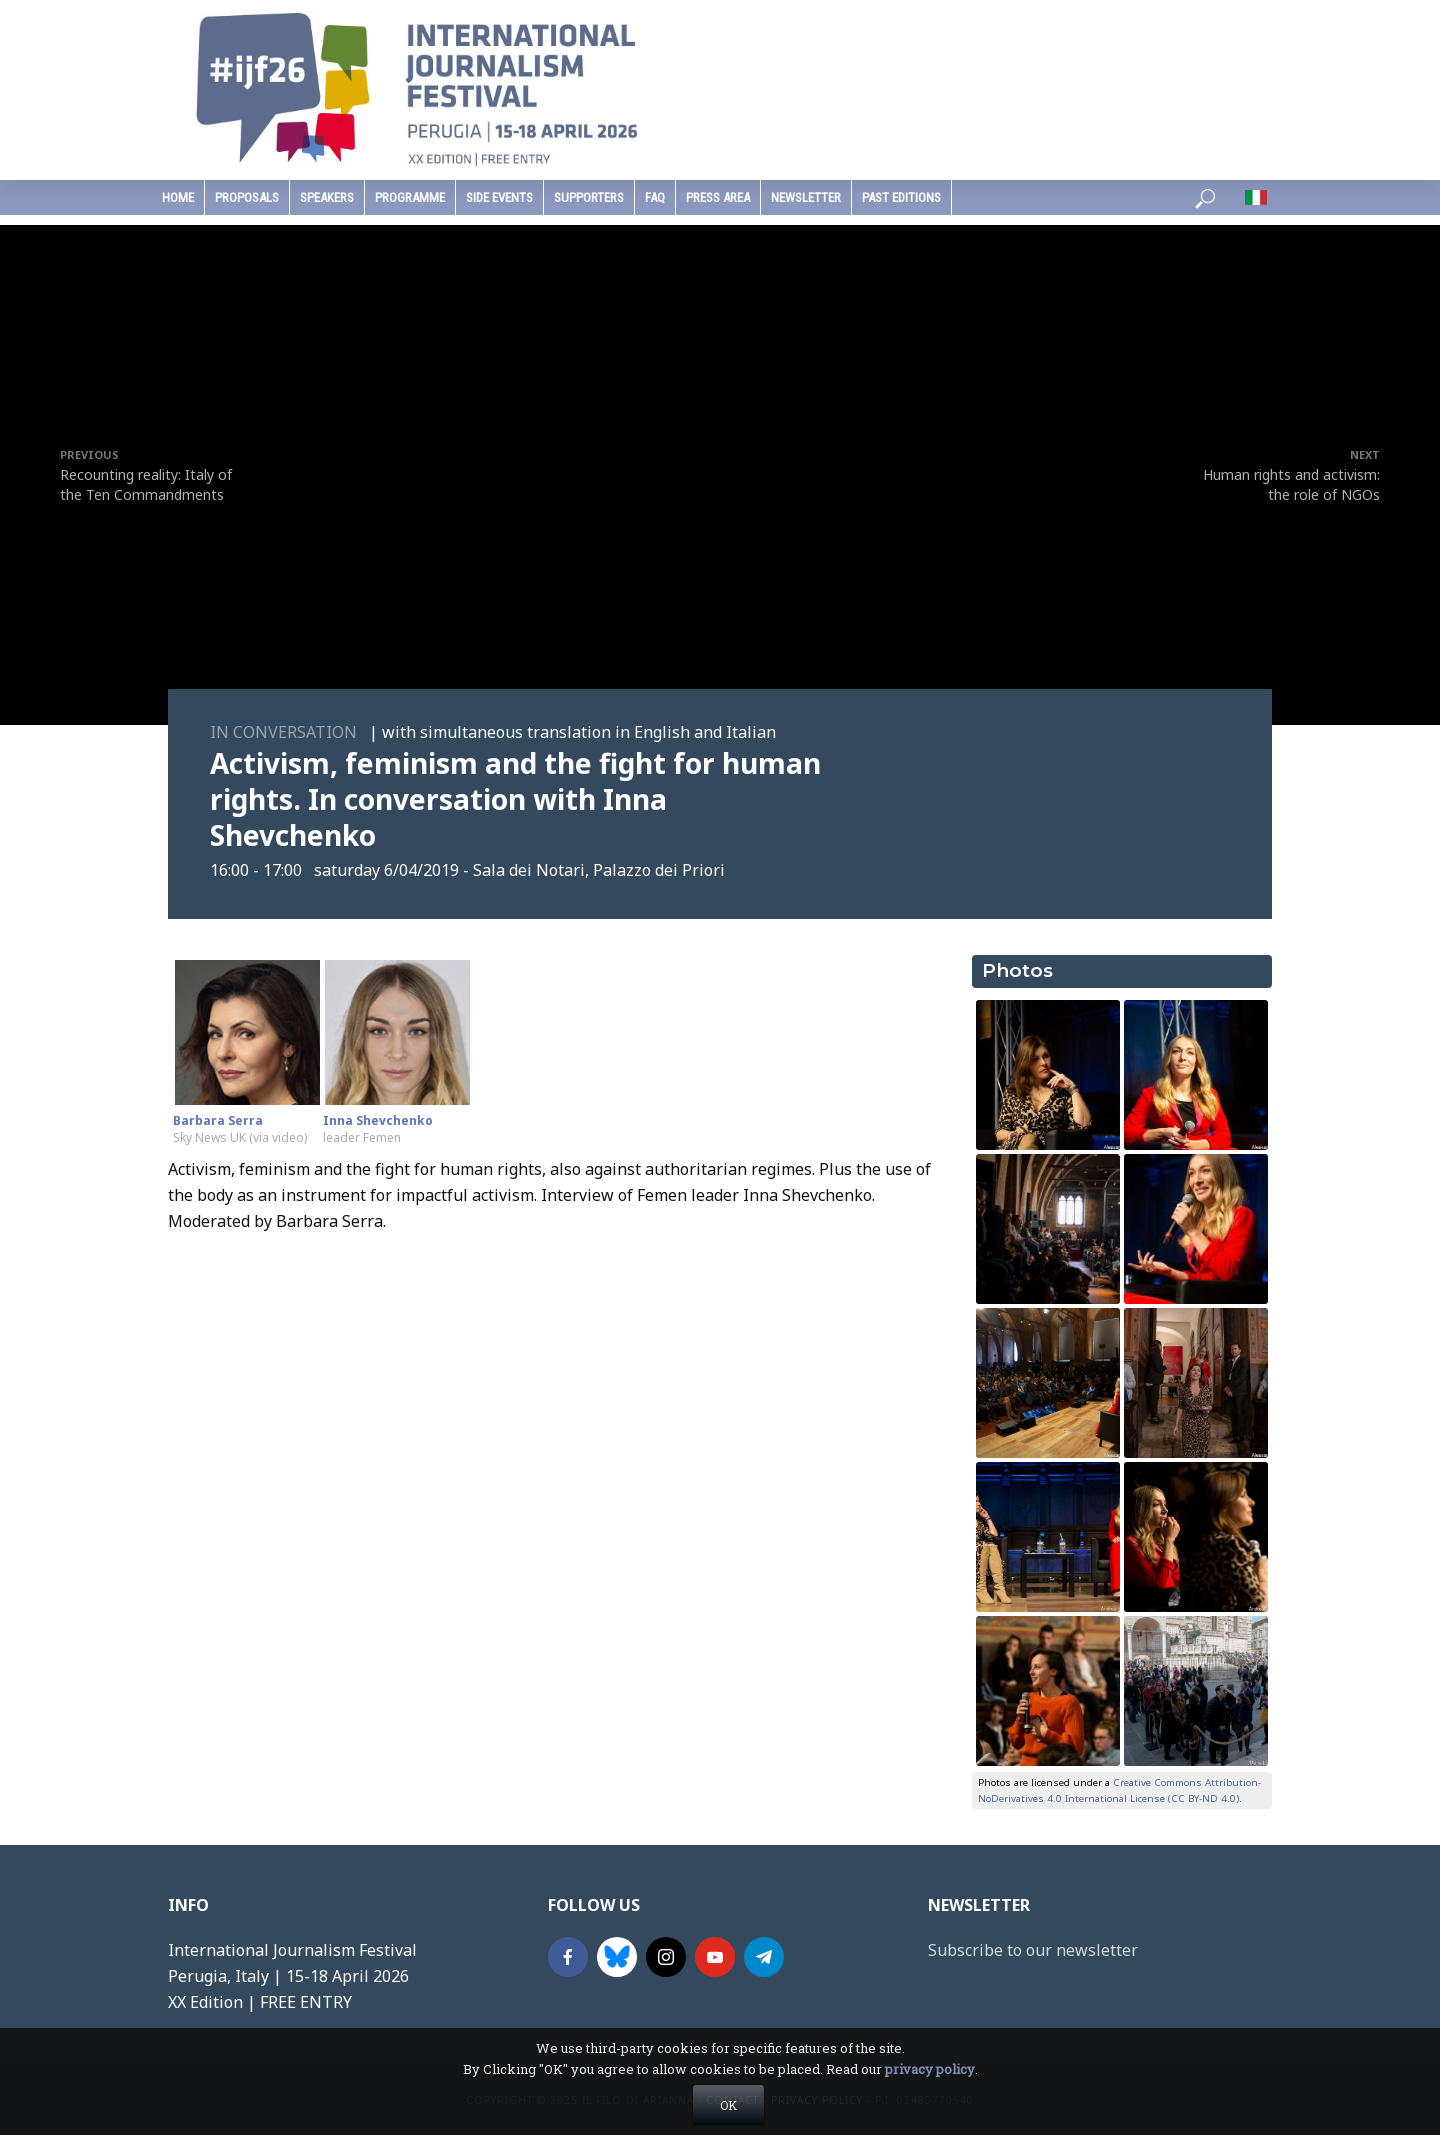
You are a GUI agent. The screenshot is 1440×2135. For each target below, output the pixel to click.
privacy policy (930, 2069)
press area (718, 197)
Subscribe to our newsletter (1033, 1950)
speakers (327, 197)
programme (410, 197)
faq (655, 197)
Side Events (499, 197)
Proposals (247, 197)
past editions (901, 197)
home (178, 197)
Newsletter (806, 197)
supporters (589, 197)
